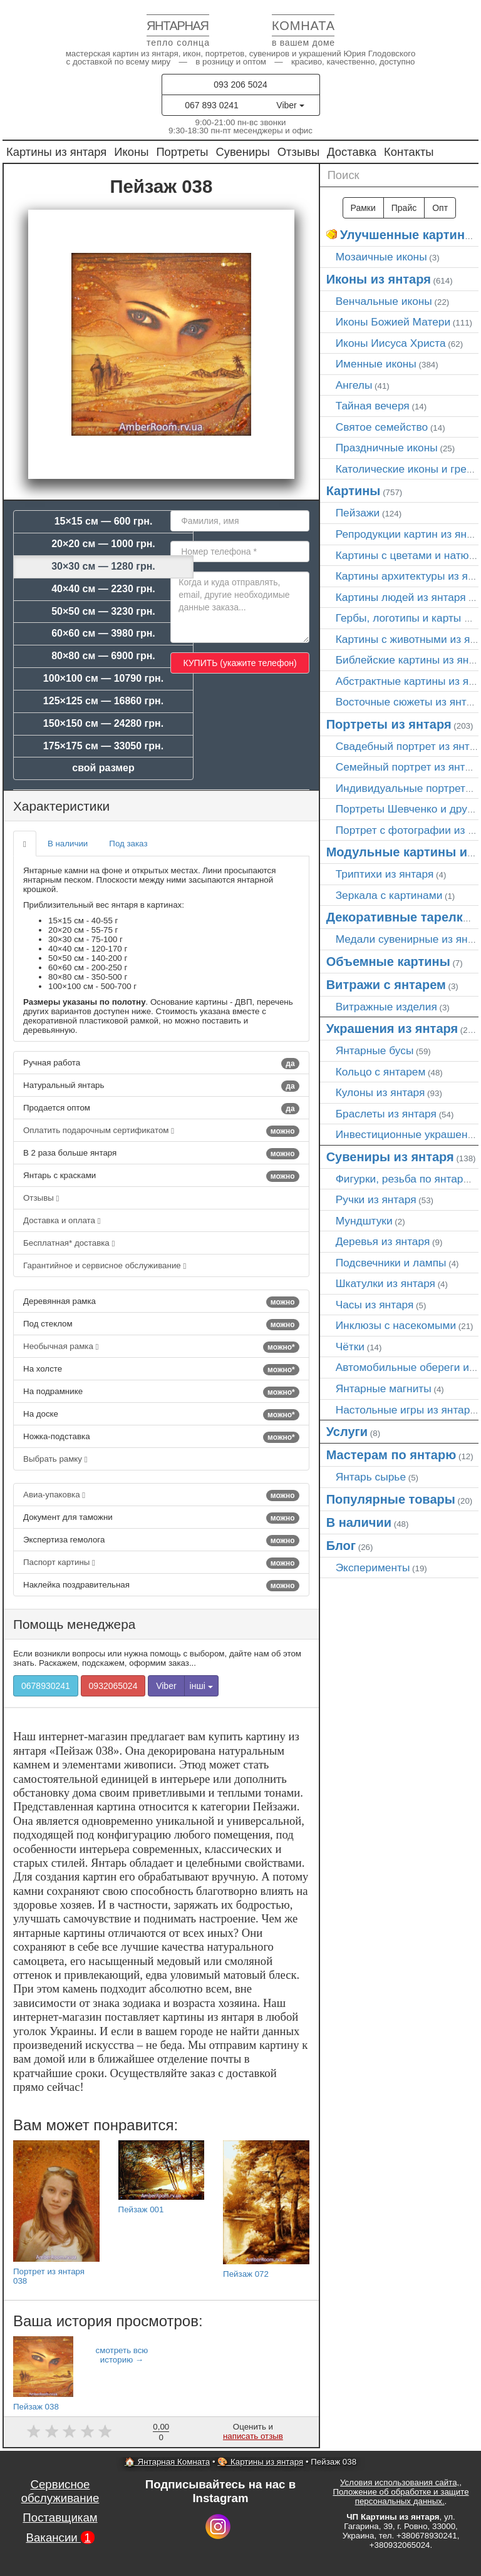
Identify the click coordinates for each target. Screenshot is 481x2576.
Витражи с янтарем (386, 985)
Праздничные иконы (387, 447)
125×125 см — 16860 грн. (103, 700)
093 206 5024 (240, 85)
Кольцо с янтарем (381, 1071)
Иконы (131, 151)
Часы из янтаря (375, 1304)
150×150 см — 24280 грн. (103, 723)
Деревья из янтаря (383, 1241)
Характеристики (61, 806)
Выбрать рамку (55, 1459)
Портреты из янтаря (389, 724)
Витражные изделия (386, 1006)
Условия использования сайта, (399, 2482)
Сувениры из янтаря (390, 1157)
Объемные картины (388, 961)
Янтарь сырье (371, 1476)
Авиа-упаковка (161, 1495)
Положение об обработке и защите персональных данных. (400, 2496)
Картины (353, 491)
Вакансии (60, 2537)
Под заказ (128, 843)
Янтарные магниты (384, 1388)
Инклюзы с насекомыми (396, 1325)
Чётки (350, 1346)
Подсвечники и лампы (391, 1262)
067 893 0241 (212, 105)
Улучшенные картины (407, 235)
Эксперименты (373, 1567)
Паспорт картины (161, 1563)
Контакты (408, 151)
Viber (290, 105)
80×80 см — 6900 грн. (103, 655)
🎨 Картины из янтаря (260, 2461)
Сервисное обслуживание (60, 2491)
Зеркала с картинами (389, 895)
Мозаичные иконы (381, 256)
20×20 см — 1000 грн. (103, 543)
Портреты (182, 151)
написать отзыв (253, 2436)
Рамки (363, 208)
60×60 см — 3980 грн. (103, 633)
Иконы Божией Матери (393, 322)
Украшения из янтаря (392, 1028)
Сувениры (243, 151)
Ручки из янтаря (376, 1199)
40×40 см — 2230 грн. (103, 588)
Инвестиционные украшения (408, 1134)
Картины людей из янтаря (401, 597)
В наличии (68, 843)
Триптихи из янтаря (385, 874)
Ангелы (354, 385)
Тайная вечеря (373, 405)
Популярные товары (390, 1499)
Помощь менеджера (74, 1624)
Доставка (351, 151)
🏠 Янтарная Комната (167, 2461)
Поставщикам (60, 2517)
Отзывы (298, 151)
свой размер (103, 767)
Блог (341, 1545)
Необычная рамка (161, 1347)
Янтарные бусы (375, 1050)
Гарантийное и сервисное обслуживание (104, 1265)
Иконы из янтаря (378, 279)
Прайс (403, 208)
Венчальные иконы (384, 301)
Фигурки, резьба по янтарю (404, 1179)
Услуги (347, 1432)
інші (201, 1686)
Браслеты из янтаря (386, 1113)
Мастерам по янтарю (391, 1455)
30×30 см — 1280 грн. (103, 566)
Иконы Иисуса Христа (391, 343)
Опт (440, 208)
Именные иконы (376, 363)
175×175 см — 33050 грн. (103, 746)
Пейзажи (358, 512)
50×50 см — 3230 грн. (103, 611)
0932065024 (113, 1686)
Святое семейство (382, 427)
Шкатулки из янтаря (385, 1283)
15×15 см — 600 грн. (103, 521)
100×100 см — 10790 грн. (103, 678)
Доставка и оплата (62, 1220)
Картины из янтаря (56, 151)
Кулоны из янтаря (380, 1092)
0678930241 (45, 1686)
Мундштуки (364, 1220)
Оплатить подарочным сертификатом (161, 1131)
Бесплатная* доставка (69, 1243)
